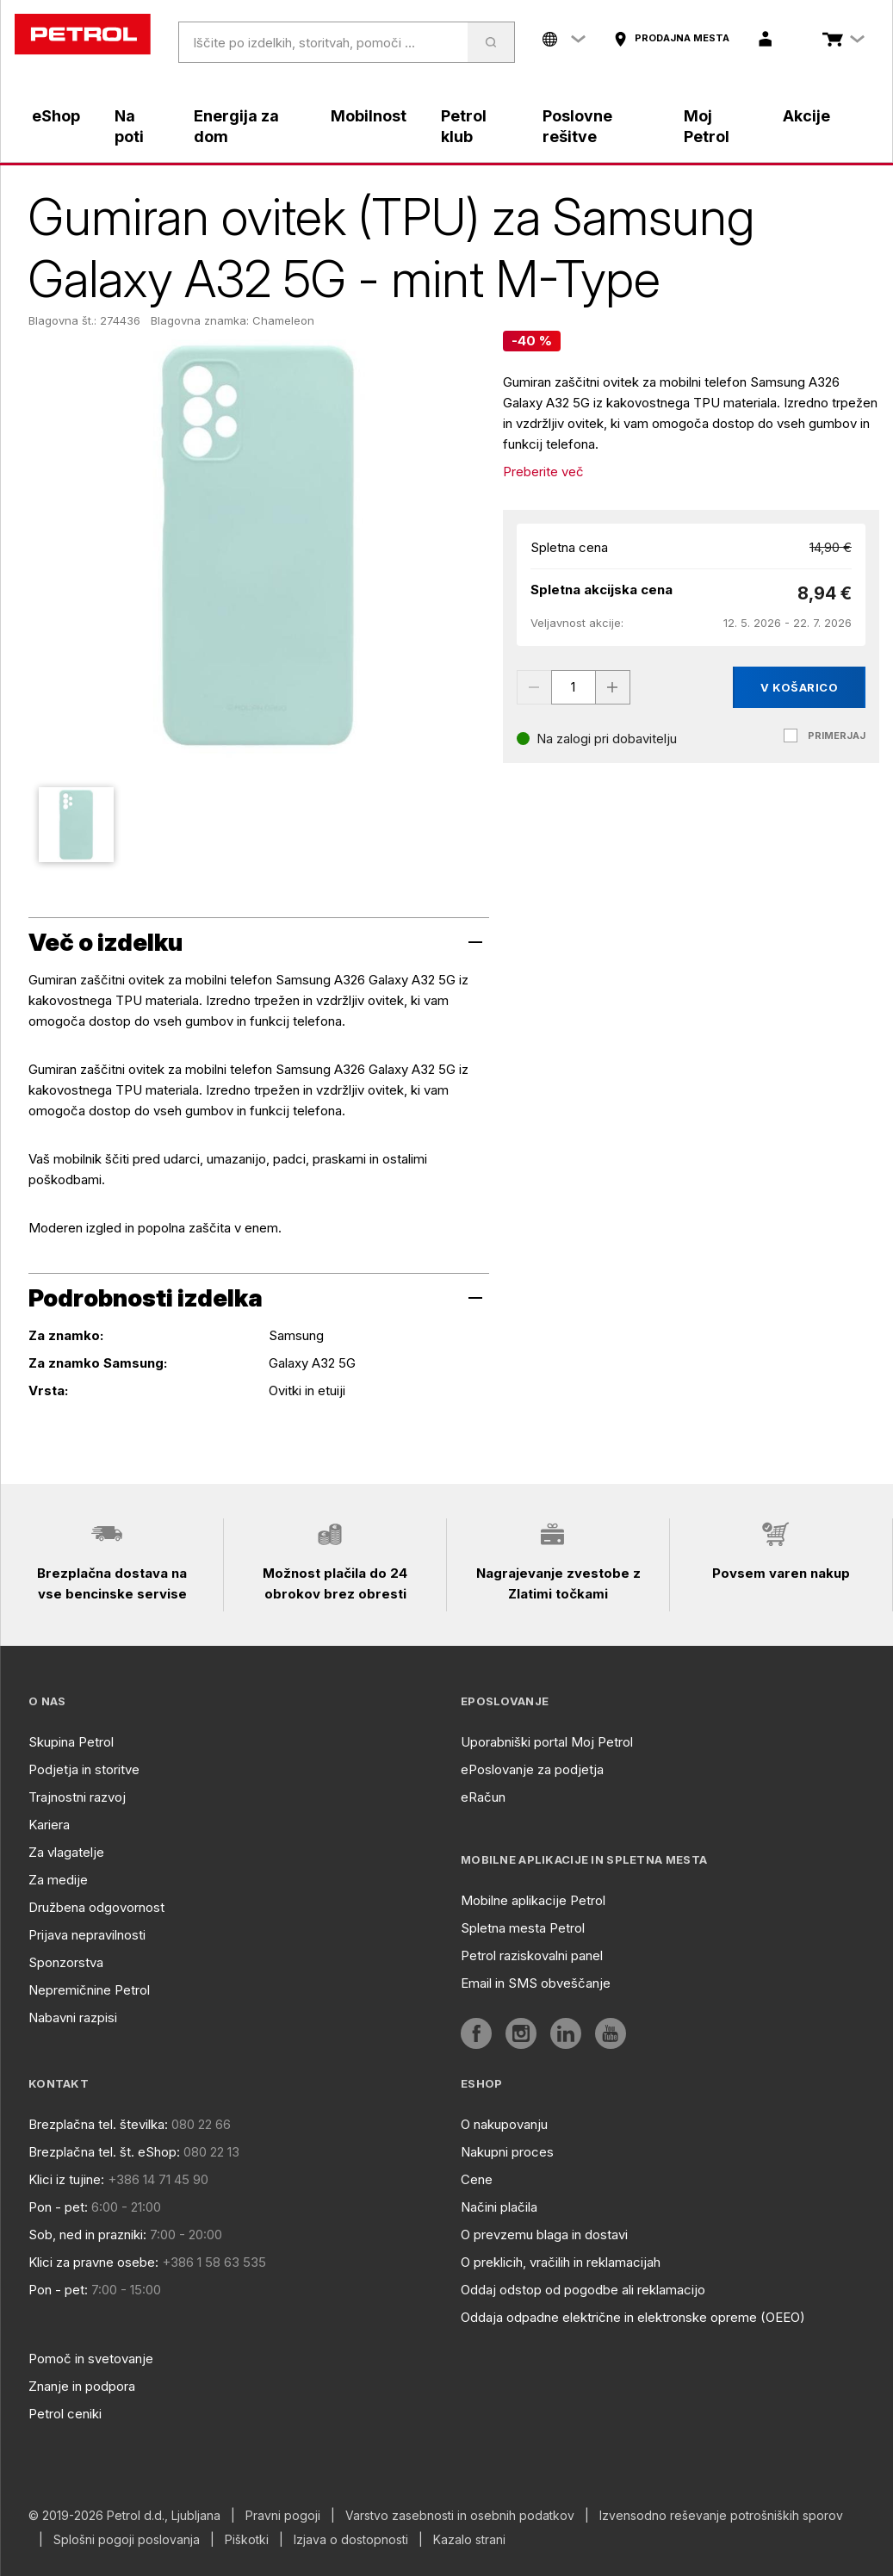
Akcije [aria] (806, 116)
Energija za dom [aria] (236, 126)
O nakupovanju (504, 2124)
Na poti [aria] (129, 126)
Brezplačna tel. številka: (98, 2124)
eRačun (483, 1797)
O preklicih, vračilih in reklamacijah (560, 2262)
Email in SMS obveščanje (536, 1983)
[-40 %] (532, 341)
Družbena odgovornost (96, 1907)
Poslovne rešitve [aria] (577, 126)
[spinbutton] (573, 687)
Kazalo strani (469, 2540)
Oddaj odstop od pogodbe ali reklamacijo (583, 2289)
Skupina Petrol (71, 1742)
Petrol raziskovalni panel (532, 1955)
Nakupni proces (507, 2152)
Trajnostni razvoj (77, 1797)
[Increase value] (613, 687)
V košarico (799, 687)
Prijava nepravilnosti (87, 1935)
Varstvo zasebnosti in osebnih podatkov (459, 2516)
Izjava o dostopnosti (351, 2540)
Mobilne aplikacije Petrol (533, 1900)
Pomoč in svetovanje (90, 2358)
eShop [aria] (56, 116)
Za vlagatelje (66, 1852)
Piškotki (247, 2540)
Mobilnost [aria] (368, 116)
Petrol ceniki (65, 2413)
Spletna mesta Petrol (523, 1928)
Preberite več (543, 471)
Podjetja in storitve (84, 1769)
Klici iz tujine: (66, 2179)
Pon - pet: (58, 2207)
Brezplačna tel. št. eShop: (104, 2152)
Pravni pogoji (282, 2516)
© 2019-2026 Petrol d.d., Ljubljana (124, 2516)
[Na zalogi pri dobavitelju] (597, 739)
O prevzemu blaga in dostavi (544, 2234)
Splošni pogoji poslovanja (126, 2540)
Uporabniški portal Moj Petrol (547, 1742)
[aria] (671, 38)
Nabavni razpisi (72, 2017)
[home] (83, 34)
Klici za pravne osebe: (93, 2262)
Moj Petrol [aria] (706, 126)
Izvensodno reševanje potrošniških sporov (721, 2516)
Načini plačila (499, 2207)
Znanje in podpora (81, 2386)
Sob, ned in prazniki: (87, 2234)
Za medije (58, 1879)
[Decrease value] (534, 687)
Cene (477, 2179)
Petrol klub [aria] (464, 126)
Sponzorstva (65, 1962)
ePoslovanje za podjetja (532, 1769)
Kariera (49, 1824)
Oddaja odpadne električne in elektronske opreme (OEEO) (633, 2317)
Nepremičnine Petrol (89, 1990)
